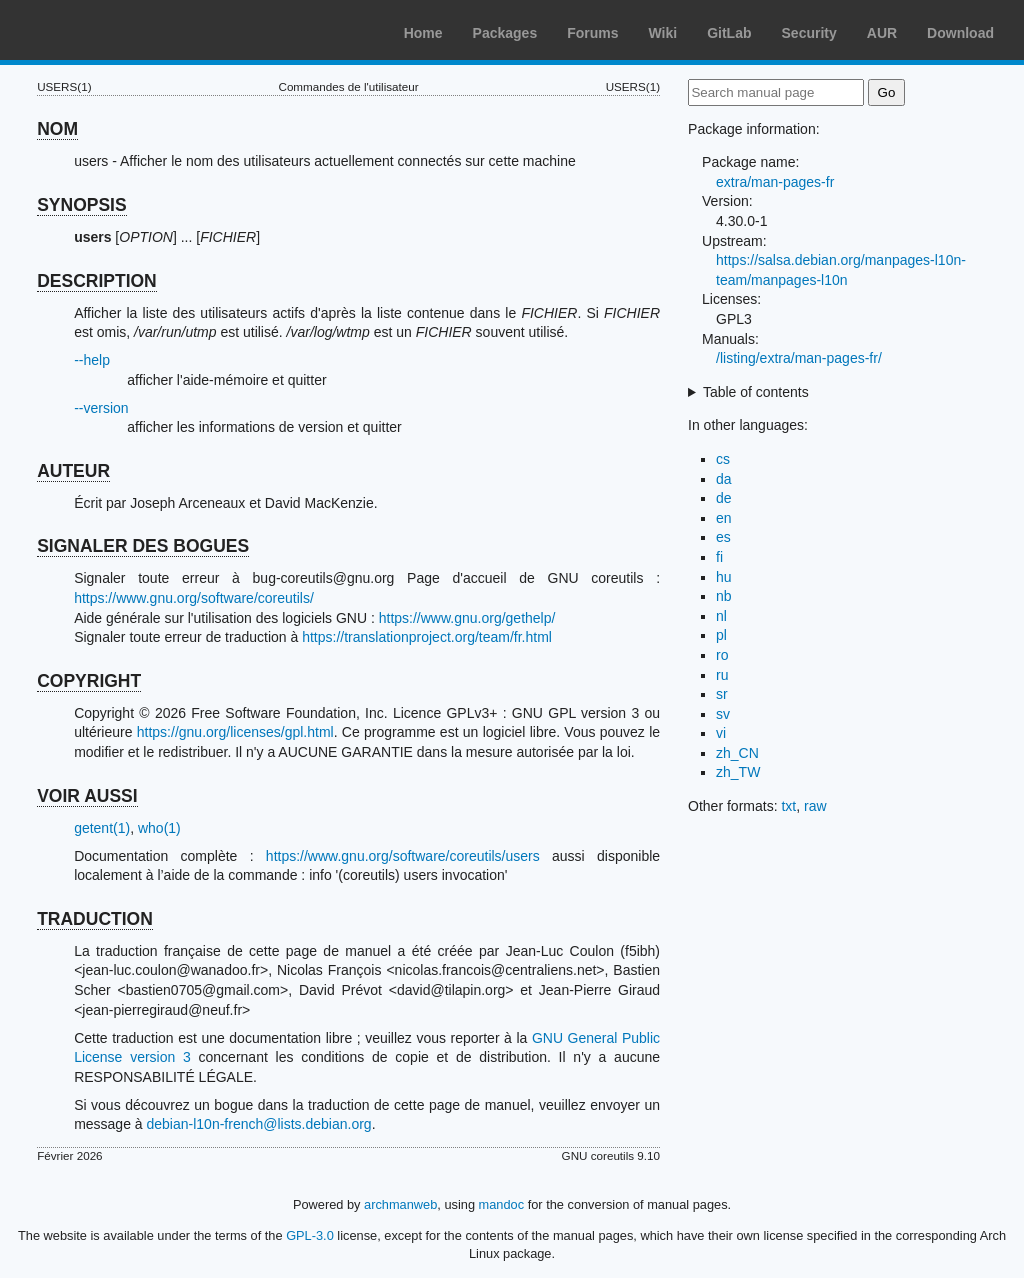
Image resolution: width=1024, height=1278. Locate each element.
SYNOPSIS (81, 205)
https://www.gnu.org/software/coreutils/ (194, 598)
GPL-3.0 (310, 1235)
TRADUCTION (95, 919)
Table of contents (756, 392)
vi (721, 733)
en (724, 518)
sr (722, 694)
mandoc (502, 1204)
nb (724, 596)
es (723, 537)
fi (719, 557)
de (724, 498)
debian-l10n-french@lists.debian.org (259, 1124)
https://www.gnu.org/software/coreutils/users (403, 856)
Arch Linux (110, 30)
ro (722, 655)
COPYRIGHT (89, 681)
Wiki (663, 33)
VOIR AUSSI (87, 796)
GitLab (729, 33)
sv (723, 714)
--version (101, 408)
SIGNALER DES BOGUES (143, 546)
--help (92, 360)
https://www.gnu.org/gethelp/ (467, 618)
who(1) (159, 828)
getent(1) (102, 828)
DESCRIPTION (97, 281)
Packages (505, 33)
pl (721, 635)
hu (724, 577)
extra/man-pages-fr (775, 182)
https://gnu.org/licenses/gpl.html (235, 732)
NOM (57, 129)
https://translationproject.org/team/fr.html (427, 637)
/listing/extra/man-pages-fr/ (799, 358)
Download (960, 33)
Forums (592, 33)
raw (815, 806)
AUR (882, 33)
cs (723, 459)
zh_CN (737, 753)
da (724, 479)
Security (809, 33)
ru (722, 675)
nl (721, 616)
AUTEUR (73, 471)
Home (423, 33)
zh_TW (738, 772)
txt (788, 806)
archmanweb (400, 1204)
